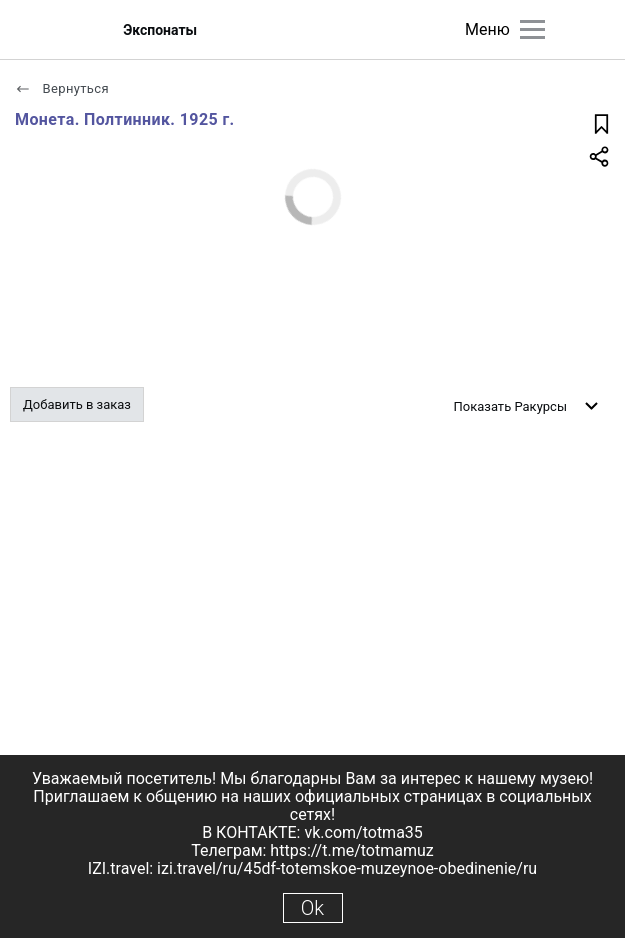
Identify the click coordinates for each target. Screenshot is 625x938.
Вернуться (62, 88)
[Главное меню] (532, 29)
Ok (312, 908)
